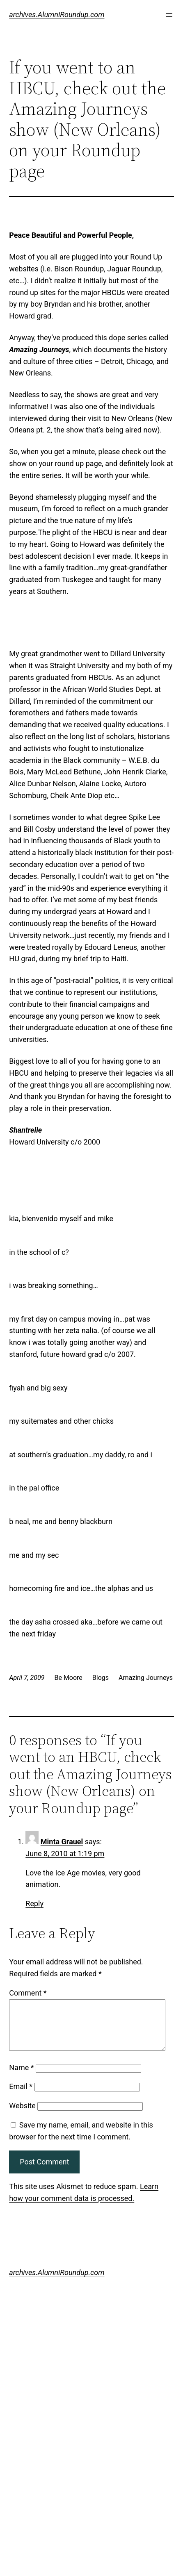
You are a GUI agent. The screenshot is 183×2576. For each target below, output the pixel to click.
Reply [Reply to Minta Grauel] (34, 1903)
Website (22, 2115)
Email (20, 2096)
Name (21, 2077)
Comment (27, 1993)
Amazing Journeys (146, 1678)
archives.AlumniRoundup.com (56, 14)
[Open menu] (169, 15)
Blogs (100, 1678)
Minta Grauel (62, 1841)
